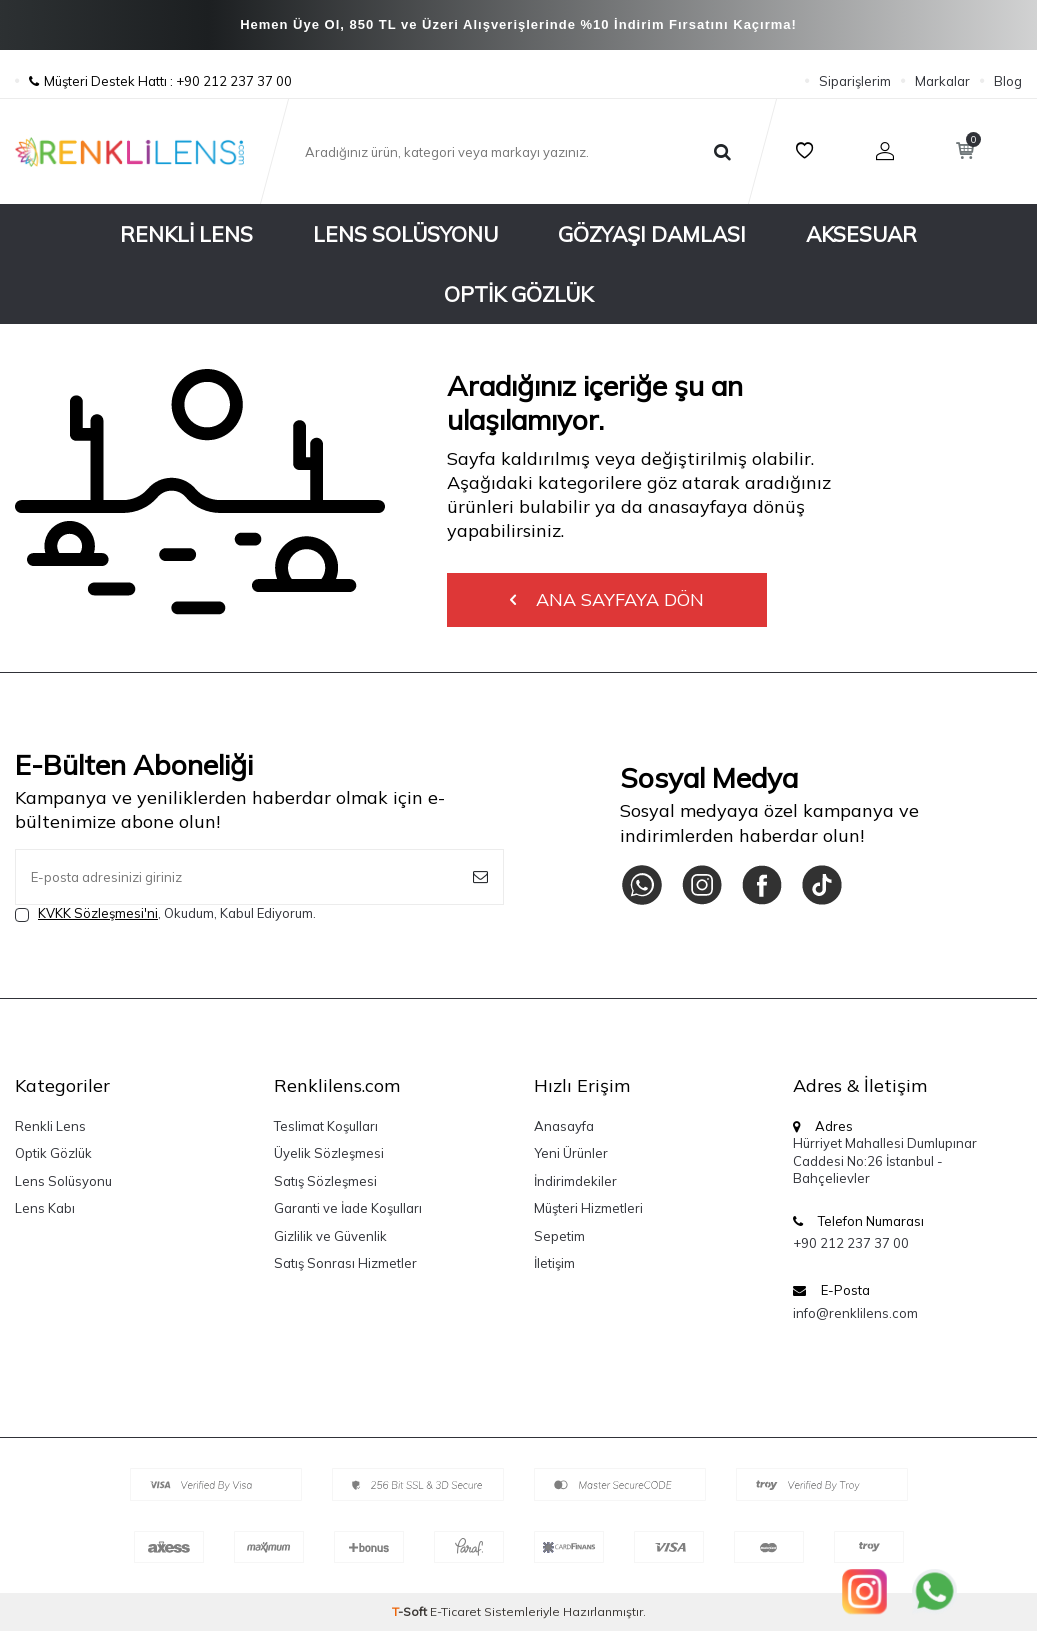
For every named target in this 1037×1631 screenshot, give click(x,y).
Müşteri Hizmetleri (588, 1208)
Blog (1008, 81)
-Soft (411, 1611)
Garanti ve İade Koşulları (348, 1208)
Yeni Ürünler (571, 1153)
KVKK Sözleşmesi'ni (98, 913)
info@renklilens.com (855, 1313)
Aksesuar (861, 234)
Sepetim (559, 1236)
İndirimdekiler (575, 1181)
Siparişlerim (855, 81)
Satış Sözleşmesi (325, 1181)
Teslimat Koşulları (326, 1126)
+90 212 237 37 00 (851, 1243)
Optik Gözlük (518, 294)
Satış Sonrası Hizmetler (345, 1263)
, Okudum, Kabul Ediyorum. (165, 913)
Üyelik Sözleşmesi (329, 1153)
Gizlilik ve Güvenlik (330, 1236)
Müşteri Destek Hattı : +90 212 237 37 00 (153, 81)
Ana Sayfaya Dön (607, 599)
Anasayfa (564, 1126)
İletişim (554, 1263)
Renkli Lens (186, 234)
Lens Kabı (45, 1208)
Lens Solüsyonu (405, 234)
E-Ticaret (455, 1611)
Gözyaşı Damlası (652, 234)
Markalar (942, 81)
